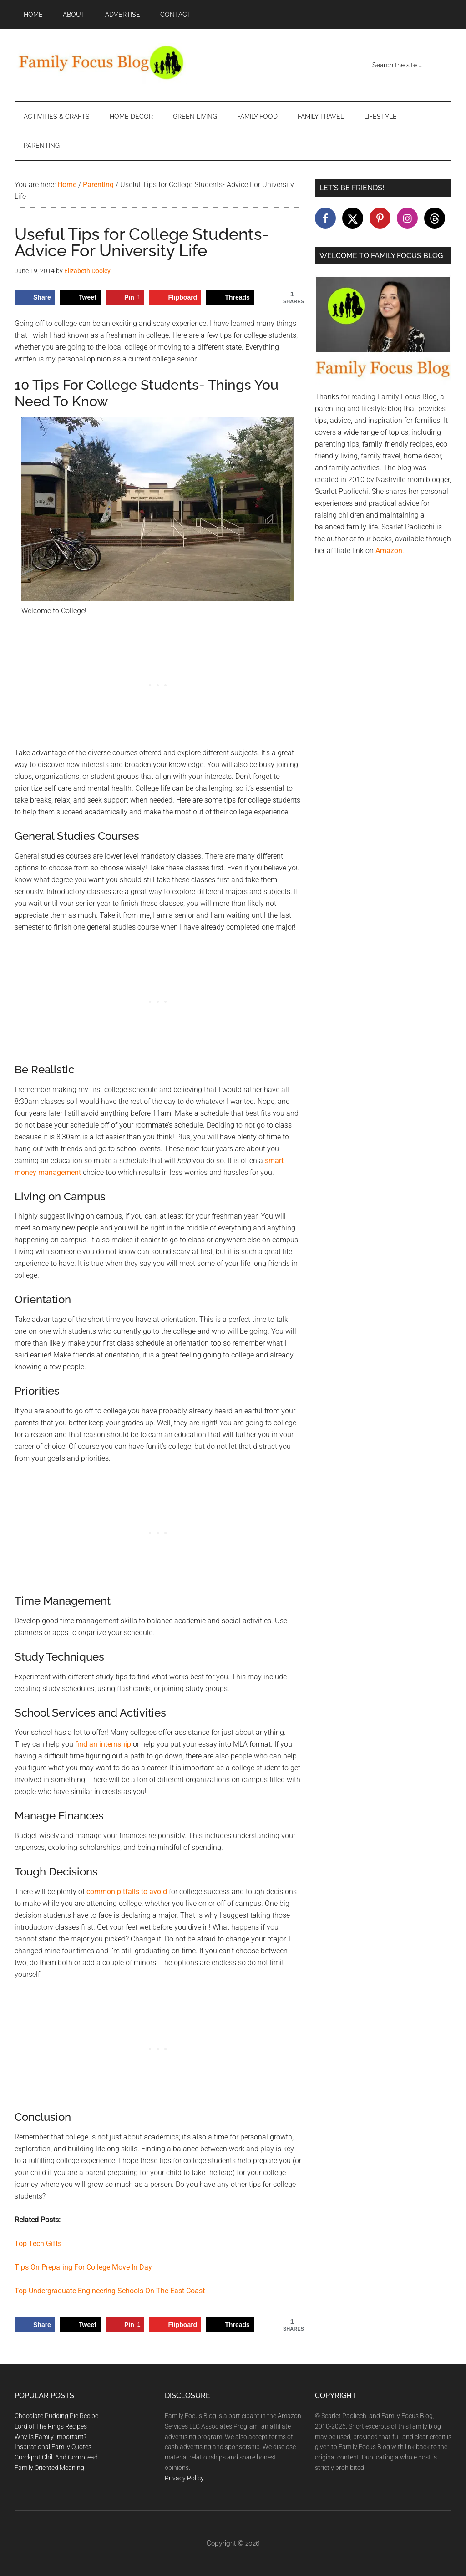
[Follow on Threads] (434, 218)
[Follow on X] (352, 218)
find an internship (103, 1744)
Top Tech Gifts (38, 2243)
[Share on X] (80, 297)
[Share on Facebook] (35, 297)
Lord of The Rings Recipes (51, 2426)
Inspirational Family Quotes (53, 2446)
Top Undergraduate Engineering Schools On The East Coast (110, 2290)
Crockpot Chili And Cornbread (56, 2457)
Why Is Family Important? (50, 2436)
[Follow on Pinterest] (380, 218)
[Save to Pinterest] (125, 297)
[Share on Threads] (229, 297)
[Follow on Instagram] (407, 218)
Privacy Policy (184, 2478)
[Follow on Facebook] (325, 218)
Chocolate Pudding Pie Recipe (56, 2415)
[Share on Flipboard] (175, 297)
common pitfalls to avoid (126, 1891)
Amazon (388, 550)
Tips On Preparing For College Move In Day (83, 2267)
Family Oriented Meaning (49, 2467)
